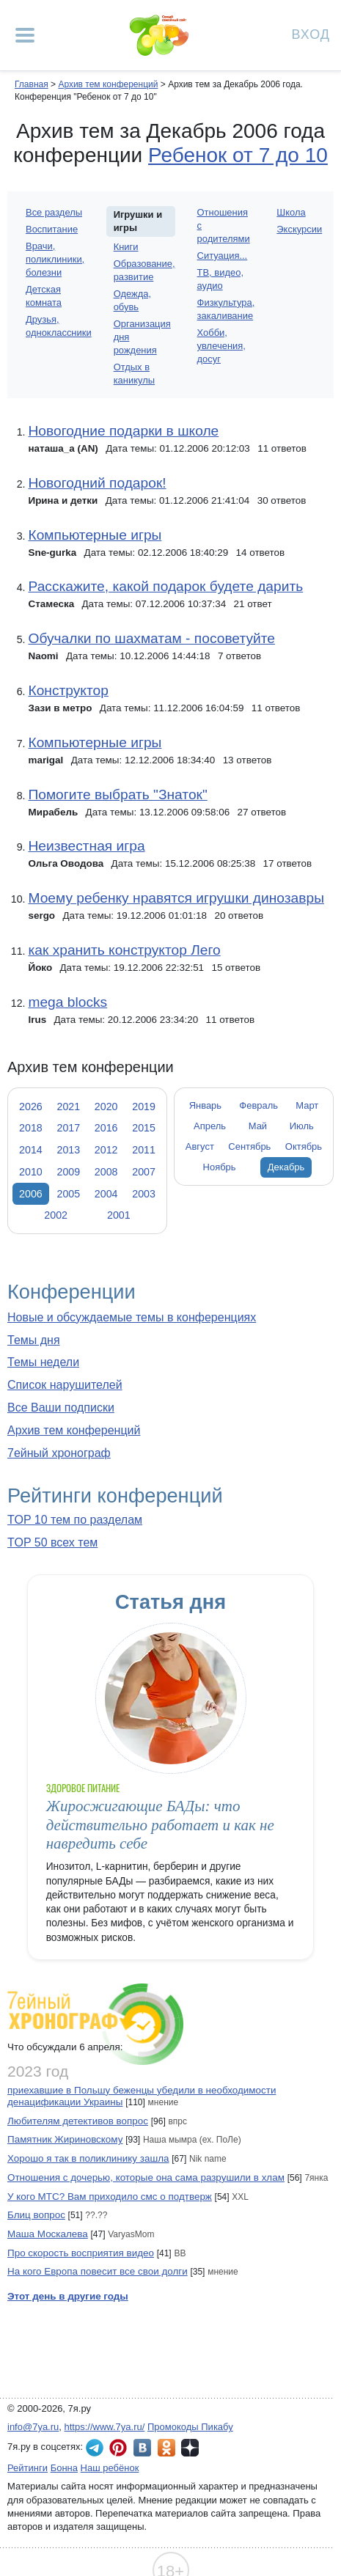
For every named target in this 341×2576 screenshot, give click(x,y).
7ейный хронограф (59, 1453)
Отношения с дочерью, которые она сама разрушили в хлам (146, 2177)
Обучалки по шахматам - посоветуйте (151, 638)
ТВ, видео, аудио (220, 279)
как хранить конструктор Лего (124, 950)
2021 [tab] (68, 1106)
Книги (126, 246)
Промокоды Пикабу (190, 2426)
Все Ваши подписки (60, 1407)
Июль (302, 1125)
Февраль (258, 1105)
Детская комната (44, 296)
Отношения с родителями (223, 225)
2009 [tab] (68, 1172)
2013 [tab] (68, 1150)
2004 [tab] (106, 1194)
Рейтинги (27, 2467)
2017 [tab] (68, 1128)
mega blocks (67, 1002)
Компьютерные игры (94, 535)
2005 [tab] (68, 1194)
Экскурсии (299, 229)
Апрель (210, 1125)
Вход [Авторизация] (311, 33)
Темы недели (43, 1362)
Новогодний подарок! (97, 483)
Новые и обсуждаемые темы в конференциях (131, 1317)
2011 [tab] (143, 1150)
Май (258, 1125)
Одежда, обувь (132, 300)
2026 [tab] (31, 1106)
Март (307, 1105)
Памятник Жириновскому (64, 2139)
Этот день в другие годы (67, 2296)
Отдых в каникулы (134, 374)
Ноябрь (219, 1167)
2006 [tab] (31, 1194)
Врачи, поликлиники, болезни (55, 259)
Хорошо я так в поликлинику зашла (88, 2158)
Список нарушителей (64, 1385)
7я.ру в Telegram (94, 2447)
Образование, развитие (144, 270)
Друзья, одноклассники (59, 326)
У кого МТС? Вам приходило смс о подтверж (109, 2196)
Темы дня (33, 1340)
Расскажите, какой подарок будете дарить (165, 586)
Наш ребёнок (110, 2467)
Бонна (64, 2467)
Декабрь (286, 1167)
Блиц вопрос (36, 2214)
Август (200, 1146)
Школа (290, 212)
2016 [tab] (106, 1128)
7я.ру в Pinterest (118, 2447)
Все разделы (54, 212)
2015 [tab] (143, 1128)
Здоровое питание (83, 1788)
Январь (205, 1105)
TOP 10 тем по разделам (74, 1519)
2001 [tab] (119, 1215)
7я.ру (190, 2447)
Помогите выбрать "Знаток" (117, 794)
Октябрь (303, 1146)
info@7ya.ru (33, 2426)
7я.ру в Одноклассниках (166, 2447)
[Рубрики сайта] (25, 35)
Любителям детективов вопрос (77, 2121)
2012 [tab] (106, 1150)
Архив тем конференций (73, 1430)
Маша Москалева (47, 2233)
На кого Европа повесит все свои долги (97, 2271)
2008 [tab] (106, 1172)
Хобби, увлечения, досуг (221, 345)
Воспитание (52, 229)
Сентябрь (249, 1146)
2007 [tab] (143, 1172)
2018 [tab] (31, 1128)
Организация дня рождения (142, 337)
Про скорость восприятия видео (80, 2252)
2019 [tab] (143, 1106)
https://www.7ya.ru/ (105, 2426)
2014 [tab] (31, 1150)
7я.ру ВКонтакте (142, 2447)
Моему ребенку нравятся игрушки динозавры (175, 898)
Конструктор (68, 690)
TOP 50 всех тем (52, 1542)
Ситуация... (222, 255)
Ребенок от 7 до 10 (238, 155)
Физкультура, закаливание (226, 309)
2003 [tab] (143, 1194)
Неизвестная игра (86, 846)
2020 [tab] (106, 1106)
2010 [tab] (31, 1172)
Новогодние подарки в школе (123, 430)
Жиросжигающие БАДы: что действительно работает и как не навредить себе (160, 1824)
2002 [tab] (55, 1215)
